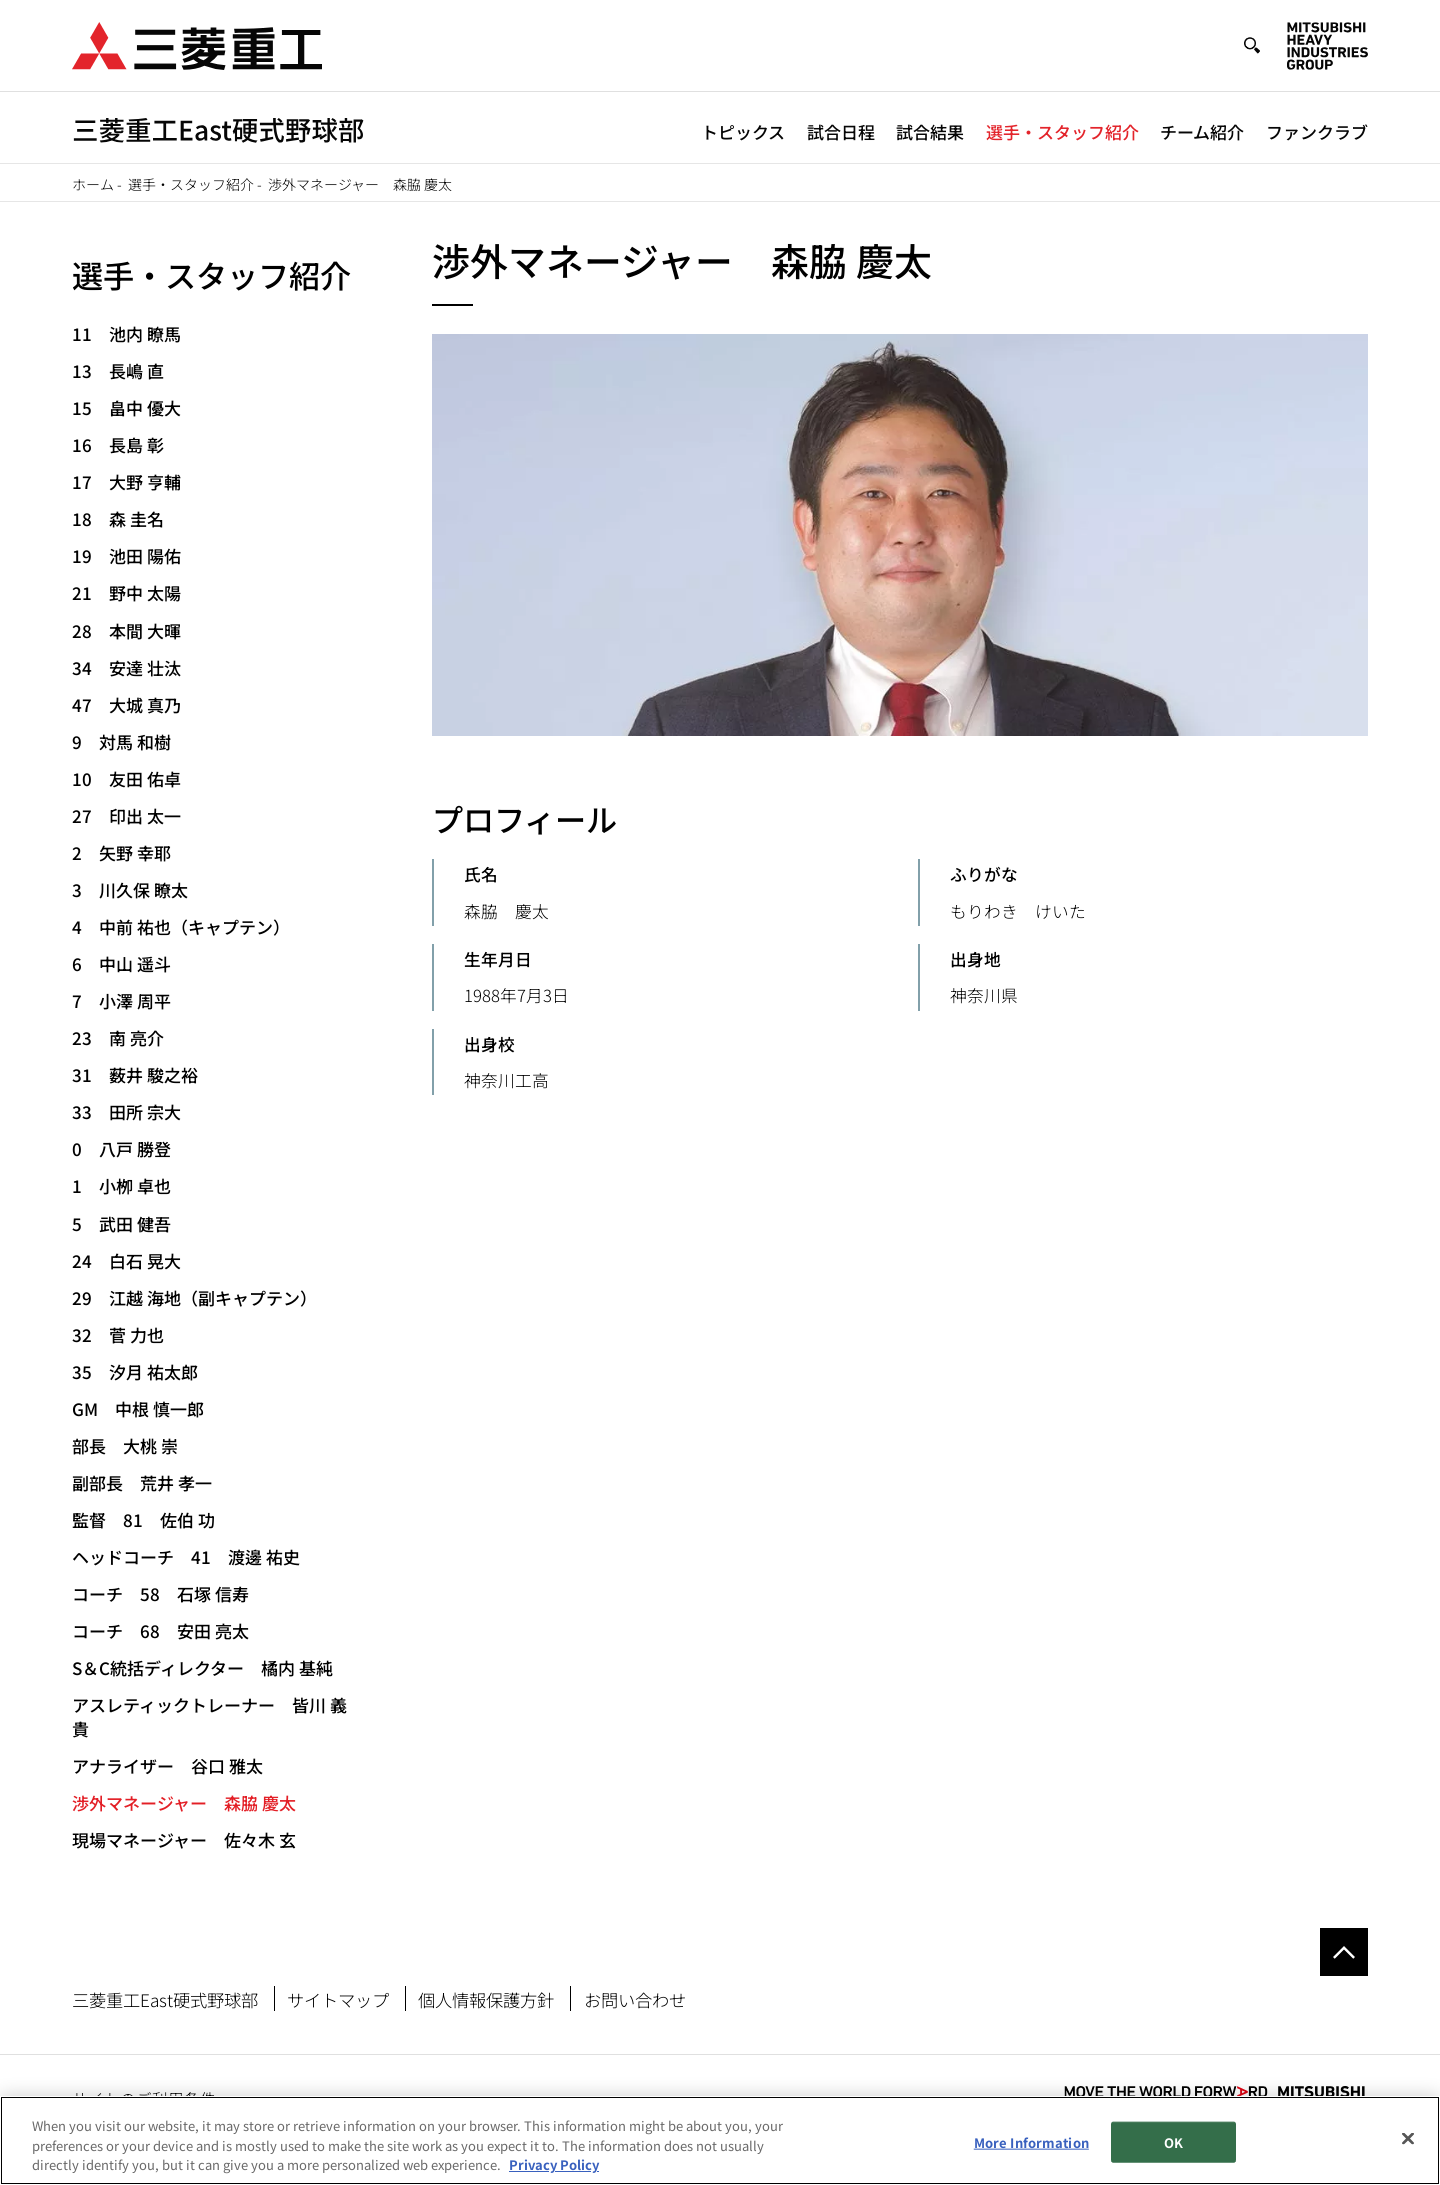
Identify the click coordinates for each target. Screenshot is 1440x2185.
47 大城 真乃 (126, 704)
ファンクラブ (1317, 131)
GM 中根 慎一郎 (138, 1408)
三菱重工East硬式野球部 (165, 1999)
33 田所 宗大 (126, 1111)
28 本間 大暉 (126, 630)
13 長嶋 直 (118, 370)
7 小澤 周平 (121, 1000)
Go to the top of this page (1344, 1952)
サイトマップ (338, 1999)
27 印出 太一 (126, 815)
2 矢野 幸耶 (121, 852)
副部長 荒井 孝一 (142, 1482)
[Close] (1408, 2138)
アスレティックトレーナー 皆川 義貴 (209, 1716)
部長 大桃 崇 (125, 1445)
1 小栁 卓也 (121, 1185)
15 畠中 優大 (126, 407)
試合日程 (841, 131)
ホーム (93, 184)
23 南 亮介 (118, 1037)
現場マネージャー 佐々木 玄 (184, 1839)
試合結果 (930, 131)
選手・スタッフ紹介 (1062, 131)
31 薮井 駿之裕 (135, 1074)
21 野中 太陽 (126, 592)
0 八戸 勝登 (121, 1148)
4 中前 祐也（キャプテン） (181, 926)
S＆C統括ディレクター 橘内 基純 (202, 1667)
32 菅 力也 (118, 1334)
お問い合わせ (635, 1999)
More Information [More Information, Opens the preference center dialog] (1031, 2141)
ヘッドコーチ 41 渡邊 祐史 (186, 1556)
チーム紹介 (1202, 131)
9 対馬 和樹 (121, 741)
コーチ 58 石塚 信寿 (160, 1593)
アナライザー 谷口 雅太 (167, 1765)
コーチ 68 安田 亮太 (160, 1630)
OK (1173, 2141)
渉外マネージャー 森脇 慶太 (184, 1802)
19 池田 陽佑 (126, 555)
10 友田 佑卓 (126, 778)
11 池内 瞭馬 (126, 333)
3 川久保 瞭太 (130, 889)
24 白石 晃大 (126, 1260)
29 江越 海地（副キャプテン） (194, 1297)
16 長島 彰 (118, 444)
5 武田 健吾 (121, 1223)
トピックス (743, 131)
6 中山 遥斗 (121, 963)
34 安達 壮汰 (126, 667)
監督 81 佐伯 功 (143, 1519)
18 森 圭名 (118, 518)
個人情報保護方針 (486, 1999)
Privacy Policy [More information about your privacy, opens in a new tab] (554, 2165)
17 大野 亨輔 (126, 481)
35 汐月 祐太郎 (135, 1371)
